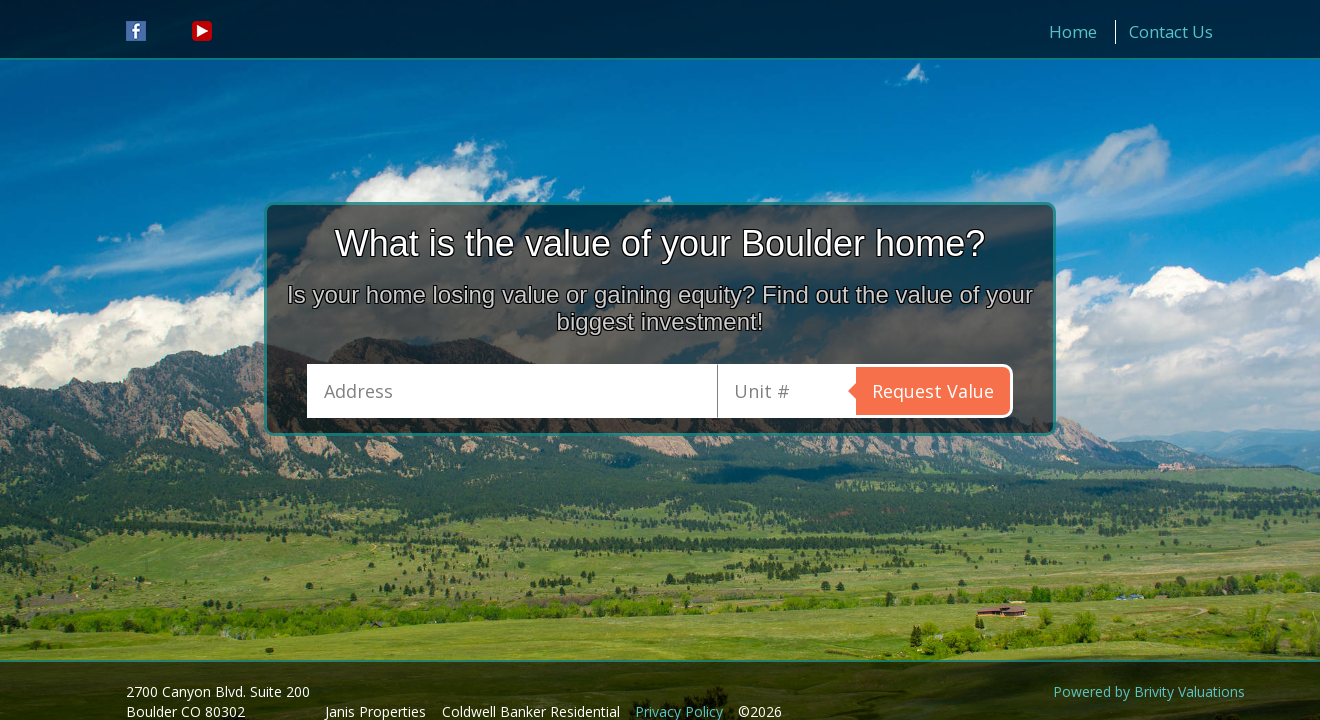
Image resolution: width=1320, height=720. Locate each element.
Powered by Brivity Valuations (1149, 691)
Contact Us (1171, 31)
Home (1073, 31)
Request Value (933, 391)
